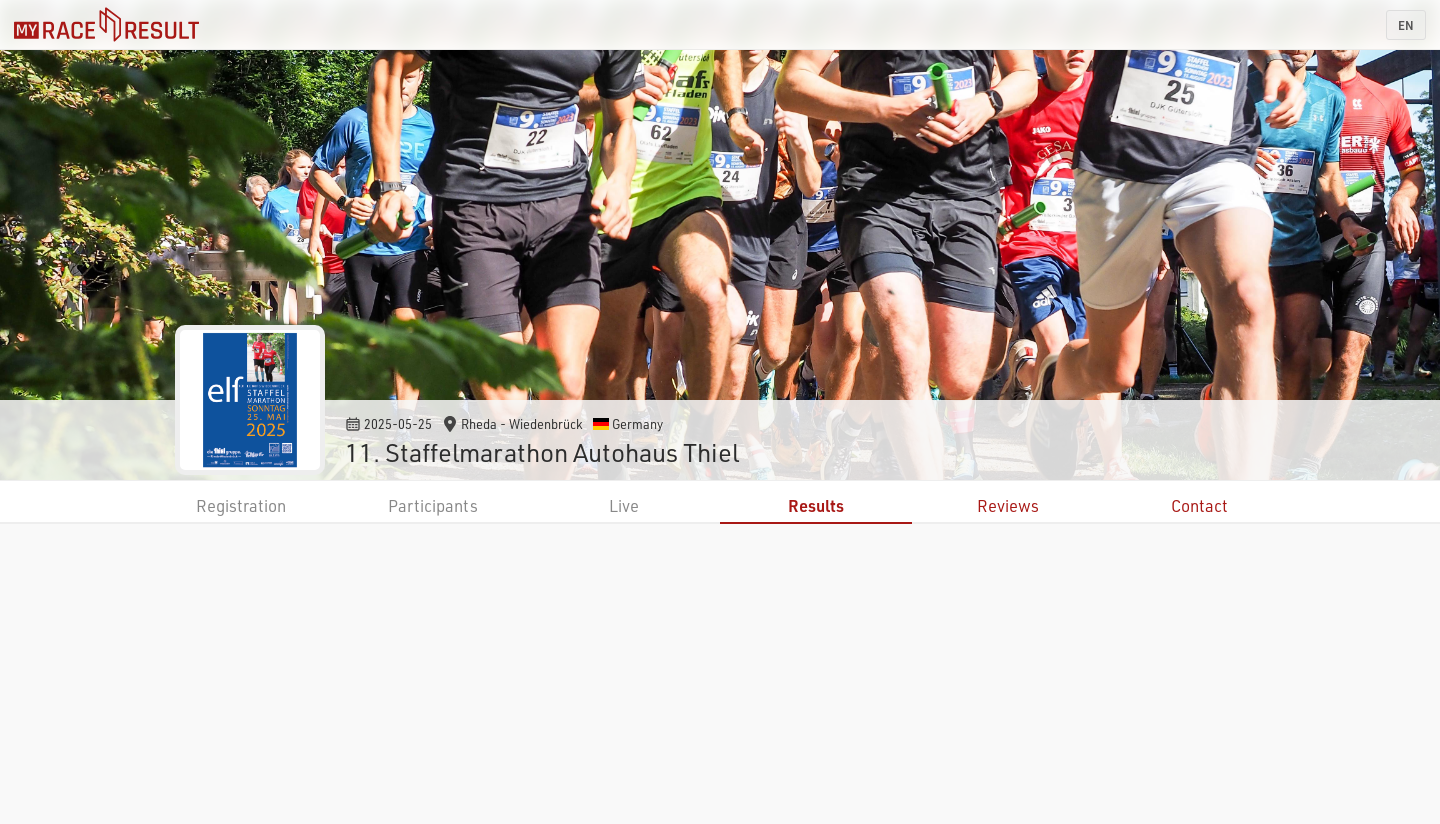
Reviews (1008, 505)
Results (816, 505)
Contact (1199, 505)
